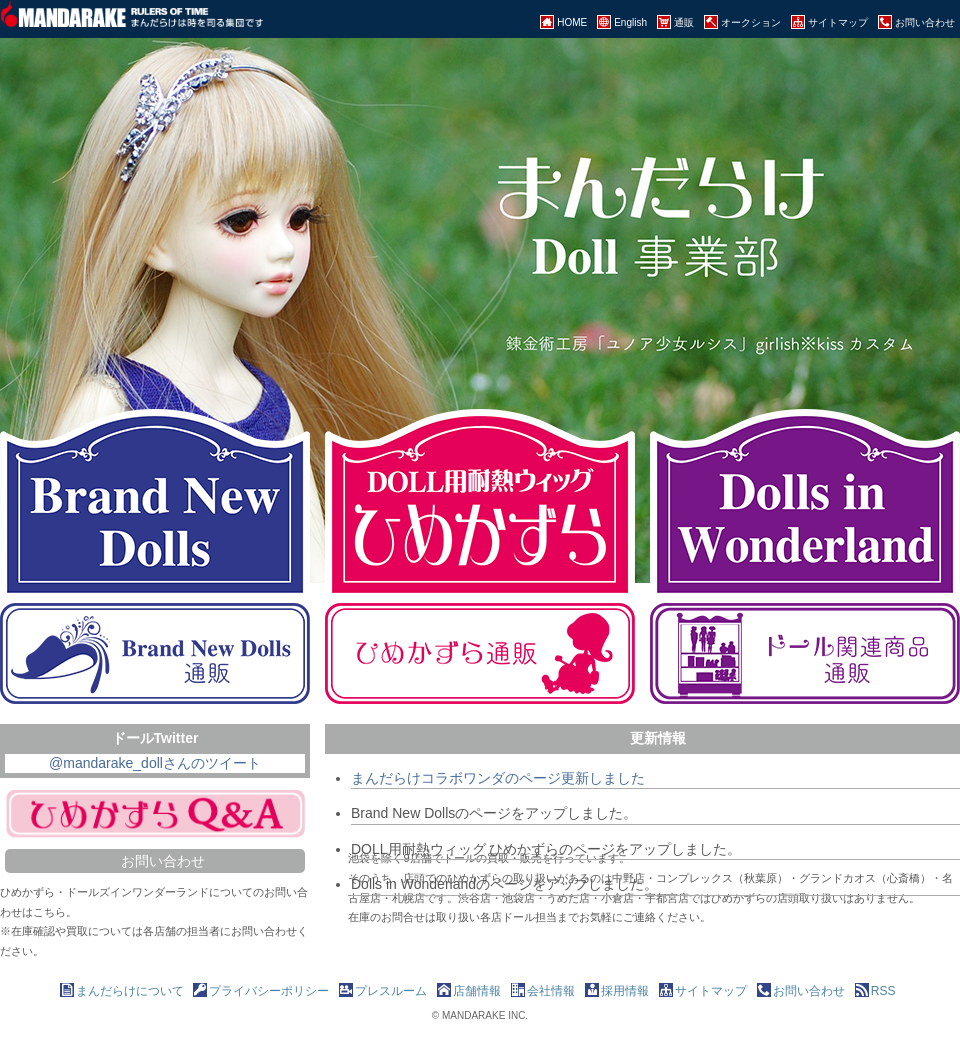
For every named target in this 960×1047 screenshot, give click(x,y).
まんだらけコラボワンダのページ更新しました (498, 778)
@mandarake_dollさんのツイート (155, 763)
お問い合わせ (163, 861)
